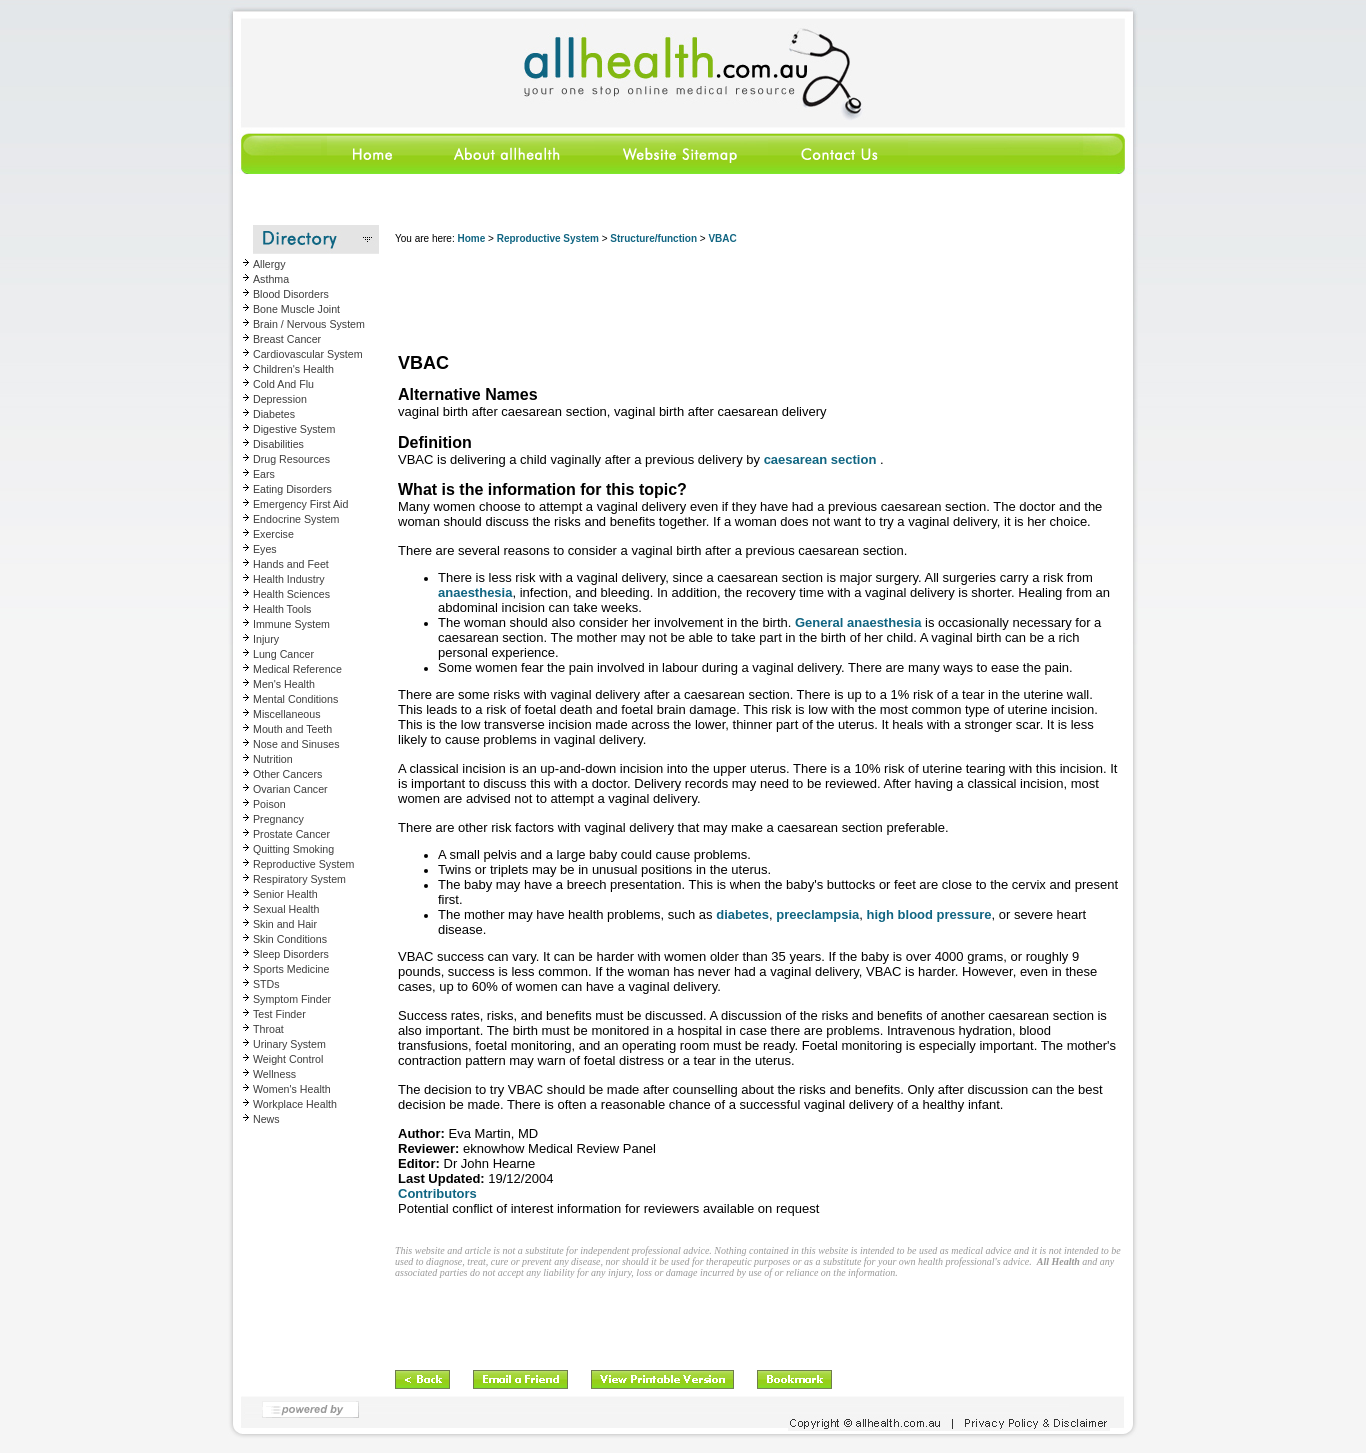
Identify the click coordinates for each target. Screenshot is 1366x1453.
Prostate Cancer (291, 834)
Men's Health (284, 684)
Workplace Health (295, 1104)
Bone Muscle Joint (296, 309)
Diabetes (274, 414)
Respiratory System (299, 879)
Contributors (437, 1193)
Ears (264, 474)
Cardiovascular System (308, 354)
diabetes (742, 914)
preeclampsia (817, 914)
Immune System (291, 624)
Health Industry (289, 579)
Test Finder (279, 1014)
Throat (268, 1029)
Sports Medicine (291, 969)
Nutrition (273, 759)
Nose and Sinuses (296, 744)
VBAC (722, 238)
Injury (266, 639)
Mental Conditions (295, 699)
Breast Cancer (287, 339)
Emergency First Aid (300, 504)
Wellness (274, 1074)
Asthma (271, 279)
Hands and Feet (291, 564)
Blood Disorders (291, 294)
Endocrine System (296, 519)
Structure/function (653, 238)
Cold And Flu (283, 384)
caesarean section (820, 459)
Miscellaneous (287, 714)
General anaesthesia (858, 622)
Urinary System (289, 1044)
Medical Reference (297, 669)
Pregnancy (278, 819)
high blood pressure (929, 914)
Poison (269, 804)
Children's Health (293, 369)
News (266, 1119)
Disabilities (278, 444)
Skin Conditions (290, 939)
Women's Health (292, 1089)
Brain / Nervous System (309, 324)
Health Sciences (291, 594)
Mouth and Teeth (292, 729)
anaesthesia (475, 592)
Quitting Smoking (293, 849)
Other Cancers (287, 774)
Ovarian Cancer (290, 789)
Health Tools (282, 609)
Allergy (269, 264)
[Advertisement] (759, 300)
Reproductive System (303, 864)
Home (471, 238)
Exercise (273, 534)
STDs (266, 984)
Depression (280, 399)
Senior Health (285, 894)
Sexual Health (286, 909)
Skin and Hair (285, 924)
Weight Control (288, 1059)
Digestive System (294, 429)
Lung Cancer (283, 654)
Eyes (265, 549)
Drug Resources (291, 459)
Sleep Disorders (291, 954)
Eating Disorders (292, 489)
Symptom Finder (292, 999)
